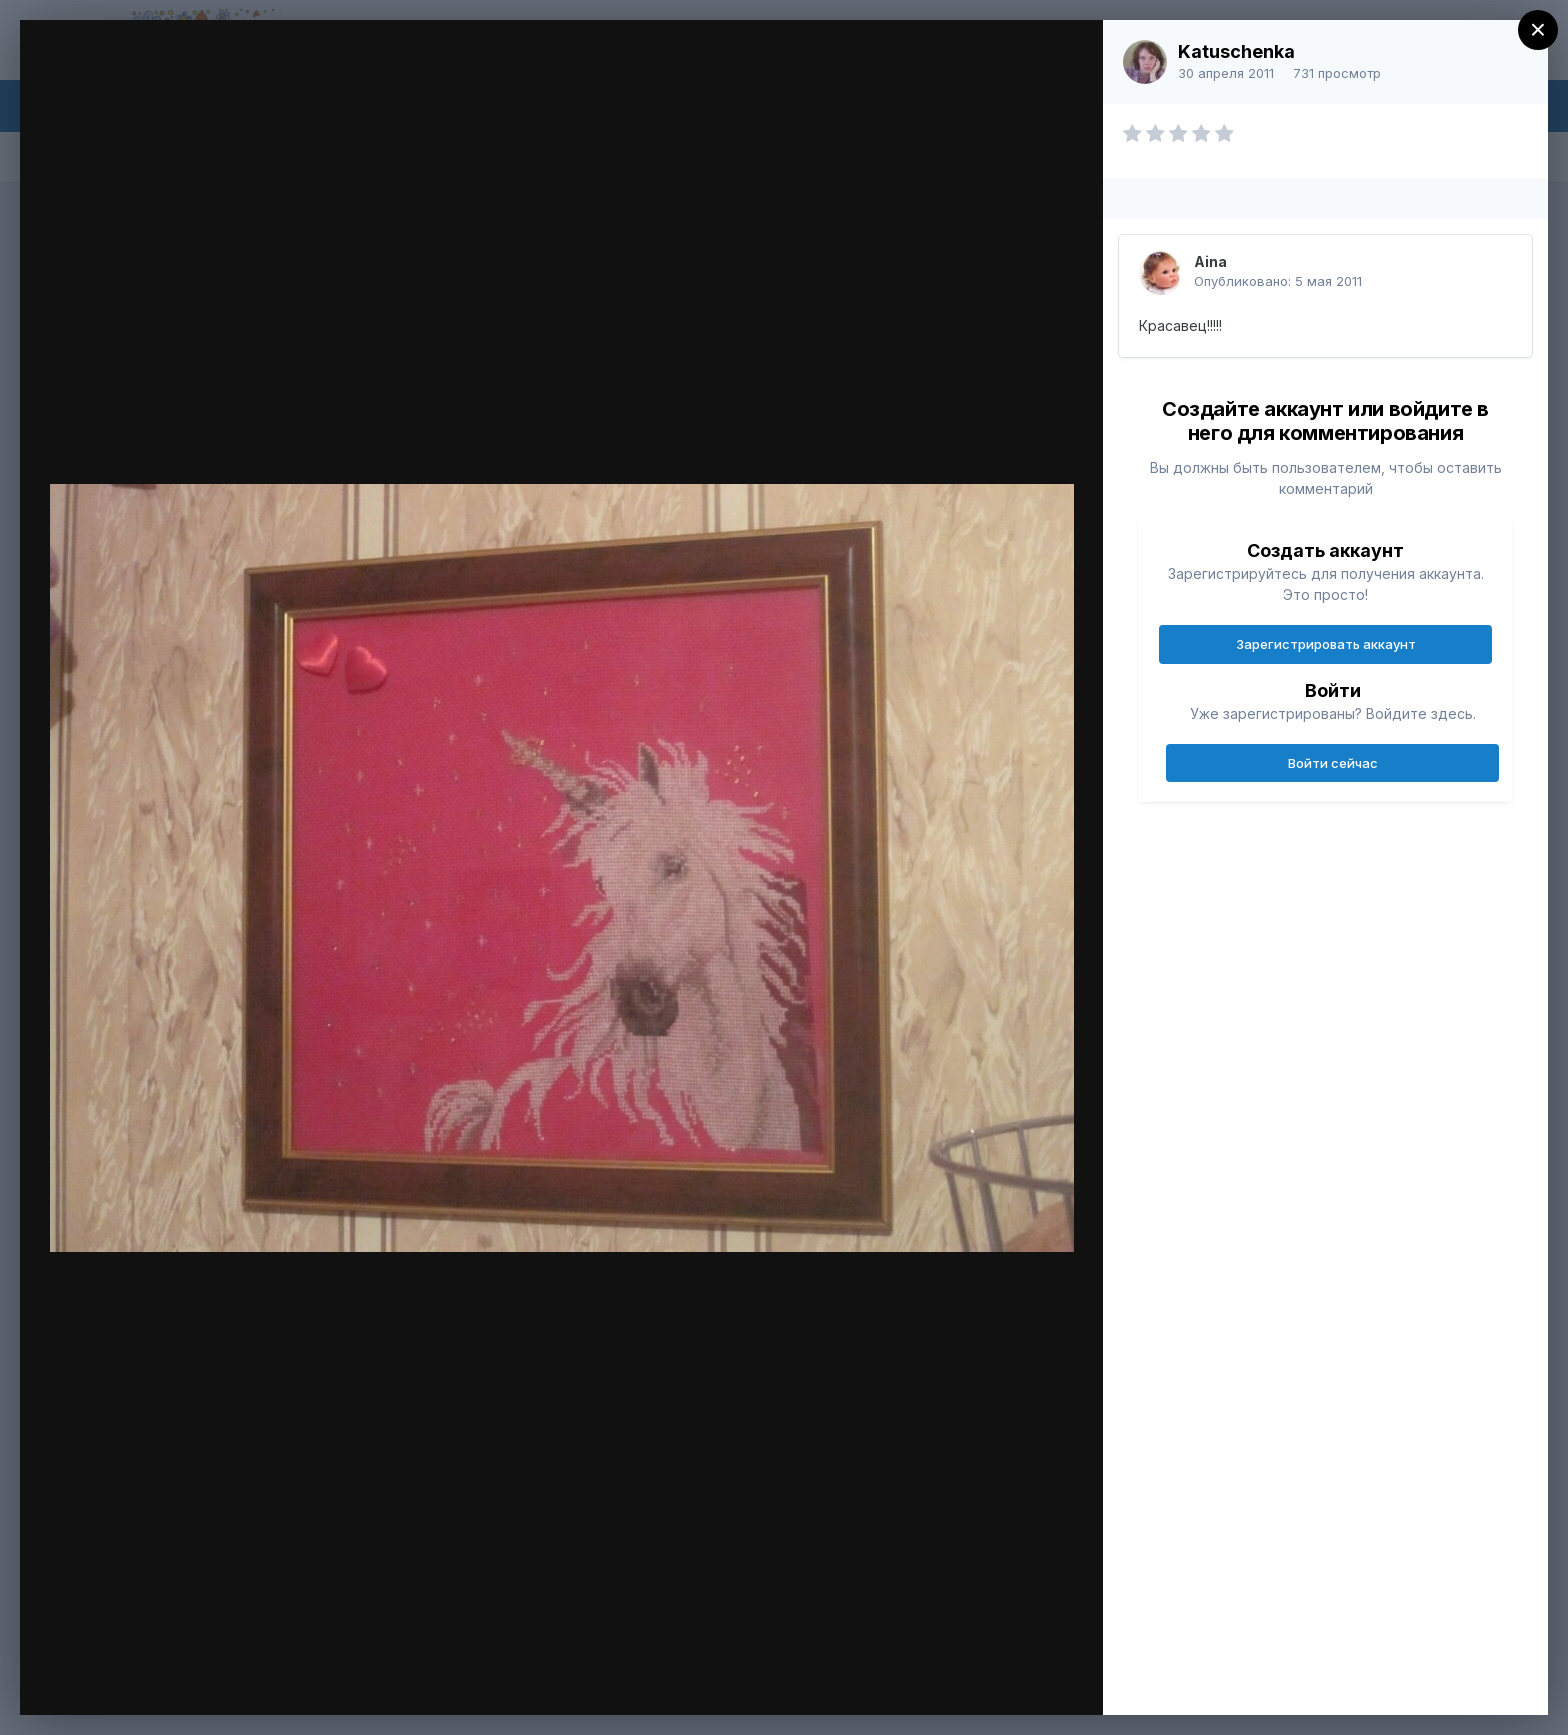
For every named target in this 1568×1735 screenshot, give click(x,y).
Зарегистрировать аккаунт (1326, 644)
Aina (1210, 261)
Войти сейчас (1333, 763)
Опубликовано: (1278, 281)
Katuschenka (1236, 51)
